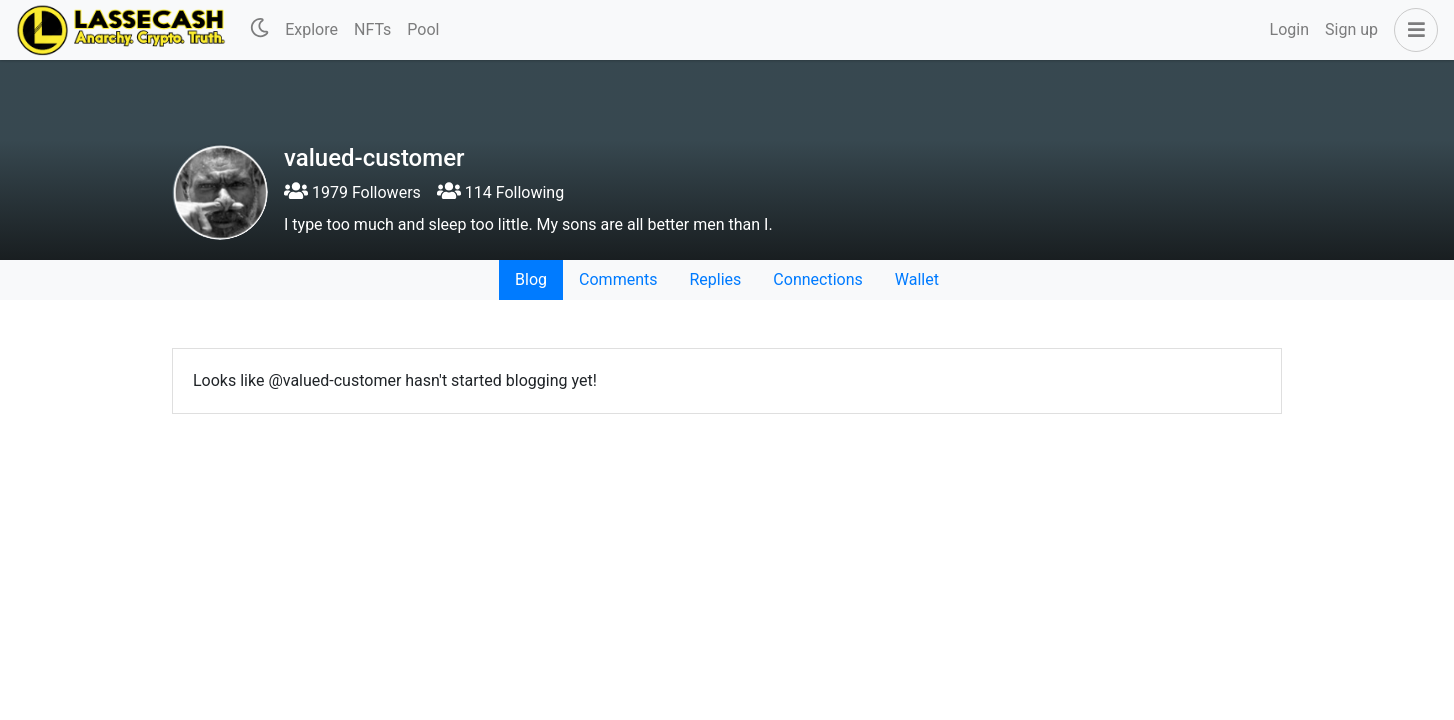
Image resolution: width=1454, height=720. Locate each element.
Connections (817, 279)
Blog (531, 279)
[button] (1412, 30)
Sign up (1351, 29)
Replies (715, 279)
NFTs (372, 29)
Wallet (917, 279)
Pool (423, 29)
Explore (311, 29)
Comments (618, 279)
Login (1289, 29)
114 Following (500, 192)
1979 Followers (352, 192)
